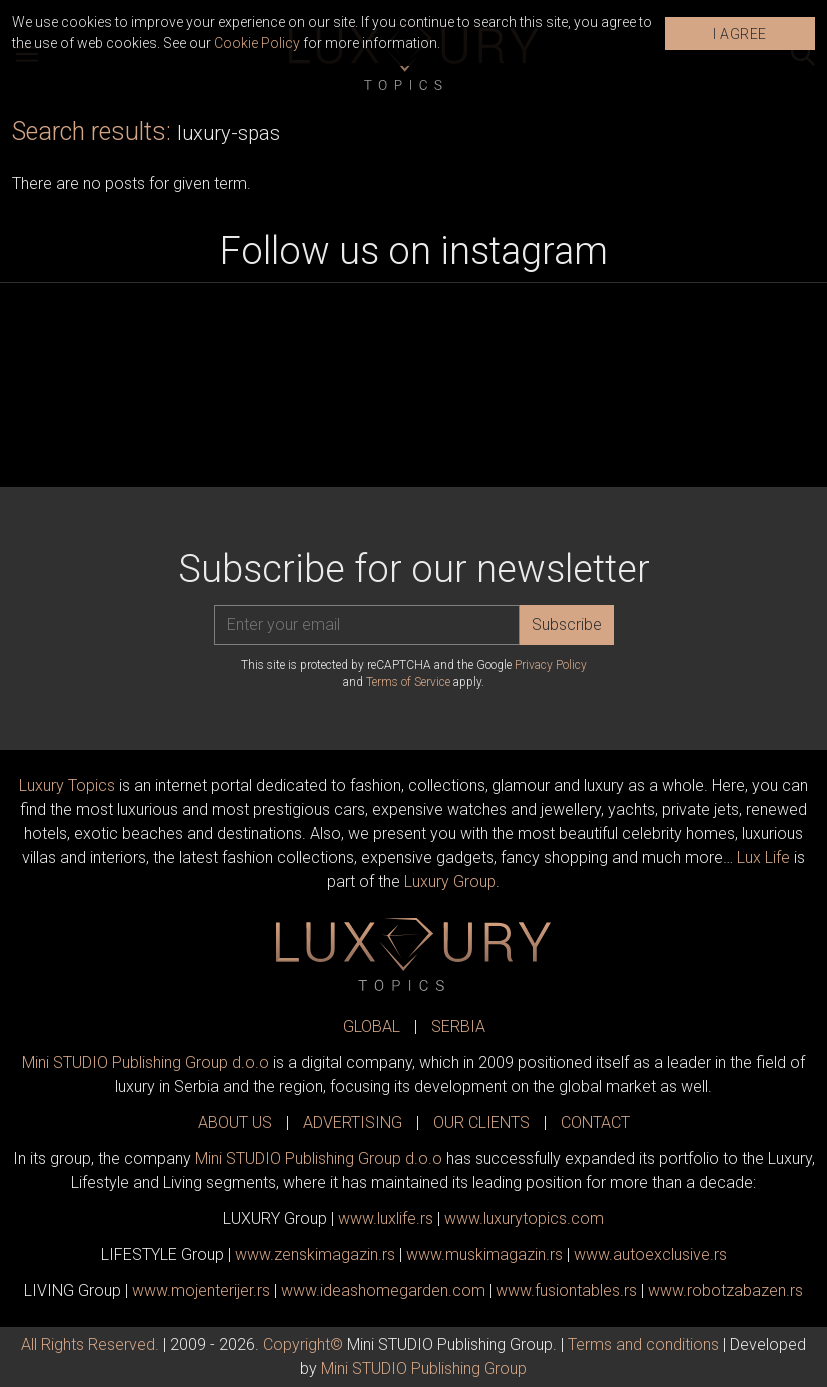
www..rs (385, 1218)
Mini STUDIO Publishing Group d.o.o (145, 1062)
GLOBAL (371, 1026)
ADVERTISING (352, 1122)
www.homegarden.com (383, 1290)
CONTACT (595, 1122)
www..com (524, 1218)
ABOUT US (235, 1122)
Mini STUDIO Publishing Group (424, 1368)
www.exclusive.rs (650, 1254)
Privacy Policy (551, 665)
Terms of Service (408, 682)
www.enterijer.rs (201, 1290)
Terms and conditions (643, 1344)
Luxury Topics (67, 785)
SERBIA (458, 1026)
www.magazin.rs (315, 1254)
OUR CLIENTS (481, 1122)
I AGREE (740, 34)
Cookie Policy (257, 43)
